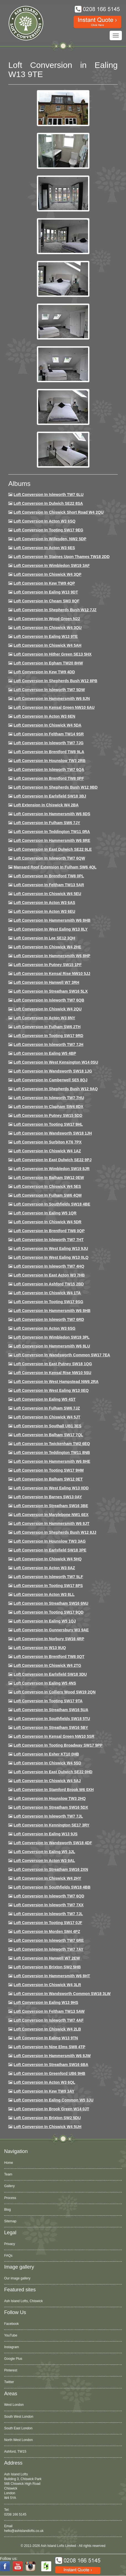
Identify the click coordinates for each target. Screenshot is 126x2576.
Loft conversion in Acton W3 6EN (44, 716)
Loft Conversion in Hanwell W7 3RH (46, 982)
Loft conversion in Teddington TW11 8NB (52, 1452)
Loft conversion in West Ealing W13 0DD (51, 1488)
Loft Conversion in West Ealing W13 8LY (51, 929)
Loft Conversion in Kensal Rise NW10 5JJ (52, 973)
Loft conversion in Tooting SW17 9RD (48, 1035)
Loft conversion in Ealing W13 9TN (46, 2038)
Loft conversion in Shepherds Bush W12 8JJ (55, 1532)
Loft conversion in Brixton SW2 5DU (47, 2118)
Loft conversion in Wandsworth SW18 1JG (53, 1071)
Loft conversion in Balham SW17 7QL (48, 1435)
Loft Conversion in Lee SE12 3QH (44, 938)
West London (14, 2405)
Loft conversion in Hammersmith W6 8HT (52, 1976)
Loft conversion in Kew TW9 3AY (44, 2091)
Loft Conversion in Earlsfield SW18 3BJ (50, 796)
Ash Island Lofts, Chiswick (23, 2301)
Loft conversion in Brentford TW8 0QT (49, 1656)
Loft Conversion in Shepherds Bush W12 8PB (55, 681)
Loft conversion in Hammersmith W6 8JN (52, 698)
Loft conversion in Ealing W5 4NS (45, 1683)
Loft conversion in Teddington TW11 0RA (52, 831)
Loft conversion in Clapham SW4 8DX (48, 1106)
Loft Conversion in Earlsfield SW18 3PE (50, 1550)
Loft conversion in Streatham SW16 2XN (51, 1869)
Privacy (9, 2244)
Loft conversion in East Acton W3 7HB (49, 1275)
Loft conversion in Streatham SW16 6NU (51, 1603)
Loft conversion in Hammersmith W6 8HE (52, 1461)
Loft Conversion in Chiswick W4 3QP (47, 574)
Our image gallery (17, 2278)
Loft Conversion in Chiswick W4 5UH (47, 2126)
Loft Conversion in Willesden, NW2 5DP (50, 539)
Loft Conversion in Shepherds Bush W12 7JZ (55, 610)
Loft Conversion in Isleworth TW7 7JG (49, 743)
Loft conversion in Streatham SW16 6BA (51, 2064)
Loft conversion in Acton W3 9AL (44, 1860)
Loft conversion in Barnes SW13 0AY (48, 1497)
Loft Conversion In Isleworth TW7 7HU (49, 1097)
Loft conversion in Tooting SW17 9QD (49, 1612)
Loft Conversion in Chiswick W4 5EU (47, 893)
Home (8, 2163)
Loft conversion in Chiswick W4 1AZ (47, 1151)
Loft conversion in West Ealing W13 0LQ (51, 1257)
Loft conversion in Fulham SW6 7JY (47, 823)
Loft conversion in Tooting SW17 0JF (48, 1922)
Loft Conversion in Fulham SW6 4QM (48, 1195)
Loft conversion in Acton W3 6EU (44, 911)
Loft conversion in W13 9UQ (40, 1647)
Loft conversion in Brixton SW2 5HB (47, 1967)
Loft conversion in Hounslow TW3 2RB (50, 760)
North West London (18, 2440)
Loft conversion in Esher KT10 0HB (46, 1754)
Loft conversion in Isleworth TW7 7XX (49, 1905)
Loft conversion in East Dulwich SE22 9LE (53, 849)
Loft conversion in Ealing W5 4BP (45, 1053)
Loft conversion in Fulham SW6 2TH (47, 1027)
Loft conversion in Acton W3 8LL (44, 1594)
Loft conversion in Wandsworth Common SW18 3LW (62, 1993)
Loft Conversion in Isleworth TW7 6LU (49, 494)
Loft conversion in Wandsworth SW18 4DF (53, 1843)
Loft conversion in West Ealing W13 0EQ (51, 1390)
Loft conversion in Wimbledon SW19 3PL (51, 1337)
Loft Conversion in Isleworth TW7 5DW (49, 689)
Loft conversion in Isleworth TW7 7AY (48, 1949)
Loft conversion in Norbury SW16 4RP (49, 1639)
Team (8, 2174)
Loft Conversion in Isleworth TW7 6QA (49, 769)
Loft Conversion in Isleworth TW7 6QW (49, 858)
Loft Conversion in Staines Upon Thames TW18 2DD (62, 556)
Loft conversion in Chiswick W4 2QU (48, 1009)
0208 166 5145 (15, 2514)
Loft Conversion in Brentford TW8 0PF (49, 778)
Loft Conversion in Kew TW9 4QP (44, 583)
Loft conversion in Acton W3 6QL (44, 2082)
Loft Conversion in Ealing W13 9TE (46, 636)
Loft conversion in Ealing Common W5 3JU (54, 2100)
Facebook (11, 2324)
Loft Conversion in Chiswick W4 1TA (47, 1293)
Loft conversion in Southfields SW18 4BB (52, 1887)
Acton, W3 (11, 2451)
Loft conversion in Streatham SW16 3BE (51, 1506)
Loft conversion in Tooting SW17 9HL (48, 1124)
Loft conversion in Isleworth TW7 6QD (49, 1896)
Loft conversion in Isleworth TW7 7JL (48, 1816)
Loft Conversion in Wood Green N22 (47, 618)
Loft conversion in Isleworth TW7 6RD (49, 1319)
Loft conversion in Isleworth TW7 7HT (49, 1239)
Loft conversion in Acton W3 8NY (44, 1018)
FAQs (8, 2255)
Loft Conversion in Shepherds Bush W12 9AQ (56, 1089)
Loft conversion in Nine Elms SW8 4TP (49, 2047)
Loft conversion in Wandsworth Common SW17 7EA (62, 1355)
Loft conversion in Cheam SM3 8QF (46, 601)
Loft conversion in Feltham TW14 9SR (49, 734)
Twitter (9, 2382)
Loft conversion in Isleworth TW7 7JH (48, 1044)
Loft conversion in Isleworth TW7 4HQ (49, 1266)
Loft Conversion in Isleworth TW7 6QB (49, 1000)
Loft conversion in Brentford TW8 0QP (49, 1231)
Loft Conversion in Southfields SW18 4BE (52, 1204)
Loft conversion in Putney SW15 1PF (48, 964)
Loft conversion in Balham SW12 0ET (48, 1479)
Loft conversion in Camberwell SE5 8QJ (51, 1080)
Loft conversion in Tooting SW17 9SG (48, 1302)
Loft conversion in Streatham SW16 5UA (51, 1710)
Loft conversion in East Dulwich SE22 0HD (53, 1772)
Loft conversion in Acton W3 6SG (45, 1328)
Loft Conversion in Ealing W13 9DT (46, 592)
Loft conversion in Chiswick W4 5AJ (47, 1781)
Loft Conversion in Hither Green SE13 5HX (53, 654)
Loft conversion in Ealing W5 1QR (45, 1213)
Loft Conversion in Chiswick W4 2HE (47, 947)
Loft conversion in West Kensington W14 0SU (56, 1062)
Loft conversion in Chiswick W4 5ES (47, 1186)
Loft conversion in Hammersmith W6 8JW (52, 2055)
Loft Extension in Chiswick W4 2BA (46, 805)
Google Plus (13, 2359)
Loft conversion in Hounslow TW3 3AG (50, 1541)
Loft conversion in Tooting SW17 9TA (48, 1701)
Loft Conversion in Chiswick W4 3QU (48, 627)
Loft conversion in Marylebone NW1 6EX (51, 1514)
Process (10, 2198)
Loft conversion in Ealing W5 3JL (44, 1851)
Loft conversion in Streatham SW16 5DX (51, 1807)
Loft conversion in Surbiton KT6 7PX (48, 1142)
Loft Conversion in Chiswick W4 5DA (47, 725)
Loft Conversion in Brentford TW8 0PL (49, 876)
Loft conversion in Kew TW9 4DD (44, 672)
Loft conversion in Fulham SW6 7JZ (47, 1408)
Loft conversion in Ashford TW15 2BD (49, 1284)
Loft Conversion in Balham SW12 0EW (49, 1177)
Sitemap (10, 2221)
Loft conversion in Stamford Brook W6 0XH (54, 1789)
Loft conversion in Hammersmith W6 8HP (52, 956)
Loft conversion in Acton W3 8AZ (44, 1568)
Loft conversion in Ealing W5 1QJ (45, 1621)
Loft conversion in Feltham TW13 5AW (49, 2011)
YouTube (10, 2335)
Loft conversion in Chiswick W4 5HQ (48, 1559)
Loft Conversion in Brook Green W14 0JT (51, 2109)
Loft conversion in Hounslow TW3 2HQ (50, 1798)
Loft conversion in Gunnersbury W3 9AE (51, 1630)
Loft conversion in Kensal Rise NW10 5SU (52, 1372)
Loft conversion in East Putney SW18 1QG (53, 1364)
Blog (7, 2209)
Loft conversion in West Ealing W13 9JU (51, 1248)
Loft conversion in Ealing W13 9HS (46, 2002)
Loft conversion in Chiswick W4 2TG (47, 1665)
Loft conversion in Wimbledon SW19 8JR (51, 1168)
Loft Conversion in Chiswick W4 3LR (47, 1985)
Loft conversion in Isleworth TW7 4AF (49, 2020)
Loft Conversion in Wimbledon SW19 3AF (52, 565)
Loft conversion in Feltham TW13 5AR (49, 885)
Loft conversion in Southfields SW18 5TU (52, 1718)
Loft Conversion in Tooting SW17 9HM (49, 1470)
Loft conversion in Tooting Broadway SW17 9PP (58, 1745)
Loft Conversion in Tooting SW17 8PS (48, 1585)
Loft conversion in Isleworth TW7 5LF (48, 1576)
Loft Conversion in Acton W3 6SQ (45, 521)
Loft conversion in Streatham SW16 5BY (51, 1727)
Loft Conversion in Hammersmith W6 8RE (52, 840)
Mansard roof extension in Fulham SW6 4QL (55, 867)
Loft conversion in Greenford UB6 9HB (49, 2073)
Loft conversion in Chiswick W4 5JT (47, 1417)
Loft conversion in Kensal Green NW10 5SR (54, 1736)
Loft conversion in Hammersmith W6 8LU (52, 1346)
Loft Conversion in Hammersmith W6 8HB (52, 920)
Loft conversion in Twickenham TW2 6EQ (52, 1443)
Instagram (11, 2347)
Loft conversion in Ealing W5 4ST (45, 1399)
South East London (18, 2428)
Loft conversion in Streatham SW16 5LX (51, 991)
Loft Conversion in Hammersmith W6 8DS (52, 814)
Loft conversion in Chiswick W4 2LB (47, 2029)
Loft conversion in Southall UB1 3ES (47, 1426)
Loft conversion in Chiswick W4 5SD (47, 1763)
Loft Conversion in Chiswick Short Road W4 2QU (59, 512)
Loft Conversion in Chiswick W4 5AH (47, 645)
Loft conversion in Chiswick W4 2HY (47, 1878)
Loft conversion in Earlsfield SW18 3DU (50, 1674)
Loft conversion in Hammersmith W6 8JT (51, 1523)
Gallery (9, 2186)
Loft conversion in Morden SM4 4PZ (47, 1931)
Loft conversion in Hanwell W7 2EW (47, 1958)
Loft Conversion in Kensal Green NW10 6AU (54, 707)
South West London (18, 2417)
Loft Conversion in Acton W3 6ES (44, 548)
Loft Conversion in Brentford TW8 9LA (49, 752)
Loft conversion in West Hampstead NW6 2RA (56, 1381)
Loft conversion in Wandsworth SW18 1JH (53, 1133)
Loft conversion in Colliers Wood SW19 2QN (55, 1692)
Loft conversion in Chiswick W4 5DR (47, 1222)
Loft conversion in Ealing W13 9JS (46, 1834)
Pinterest (10, 2370)
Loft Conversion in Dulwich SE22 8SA (48, 503)
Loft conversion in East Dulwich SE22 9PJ (53, 1160)
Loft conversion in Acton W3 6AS (44, 902)
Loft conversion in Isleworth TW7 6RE (49, 1940)
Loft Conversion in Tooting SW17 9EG (48, 530)
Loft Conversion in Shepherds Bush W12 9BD (55, 787)
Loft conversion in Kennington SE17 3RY (51, 1825)
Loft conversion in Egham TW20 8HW (48, 663)
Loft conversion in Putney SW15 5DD (48, 1115)
